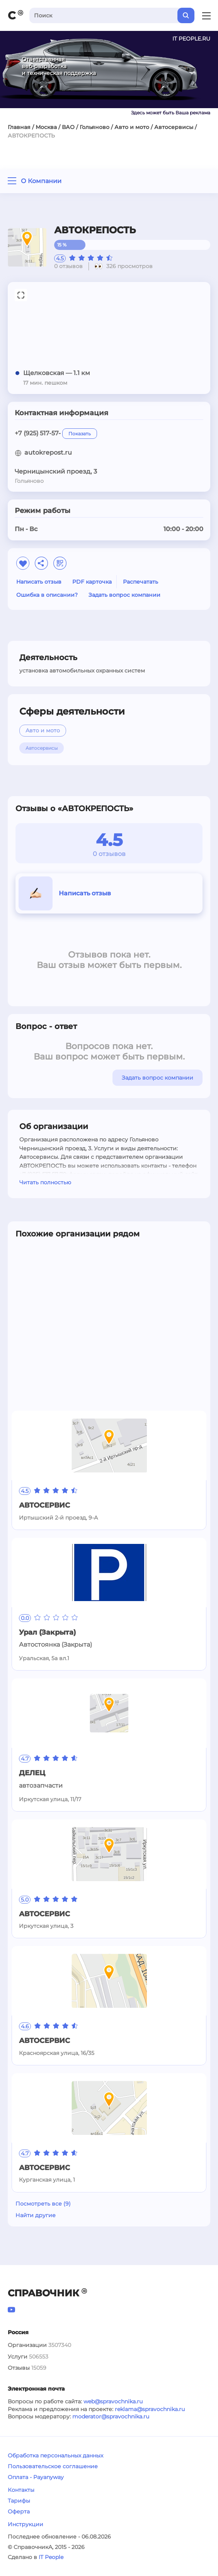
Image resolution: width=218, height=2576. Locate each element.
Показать (79, 433)
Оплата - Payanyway (36, 2477)
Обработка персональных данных (55, 2455)
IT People (51, 2557)
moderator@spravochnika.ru (110, 2416)
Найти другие (35, 2215)
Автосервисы (173, 127)
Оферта (19, 2511)
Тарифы (19, 2500)
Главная (19, 127)
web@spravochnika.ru (113, 2401)
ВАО (68, 127)
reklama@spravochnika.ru (150, 2409)
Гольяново (94, 127)
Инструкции (25, 2524)
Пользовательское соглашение (53, 2466)
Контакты (21, 2489)
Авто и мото (131, 127)
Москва (46, 127)
